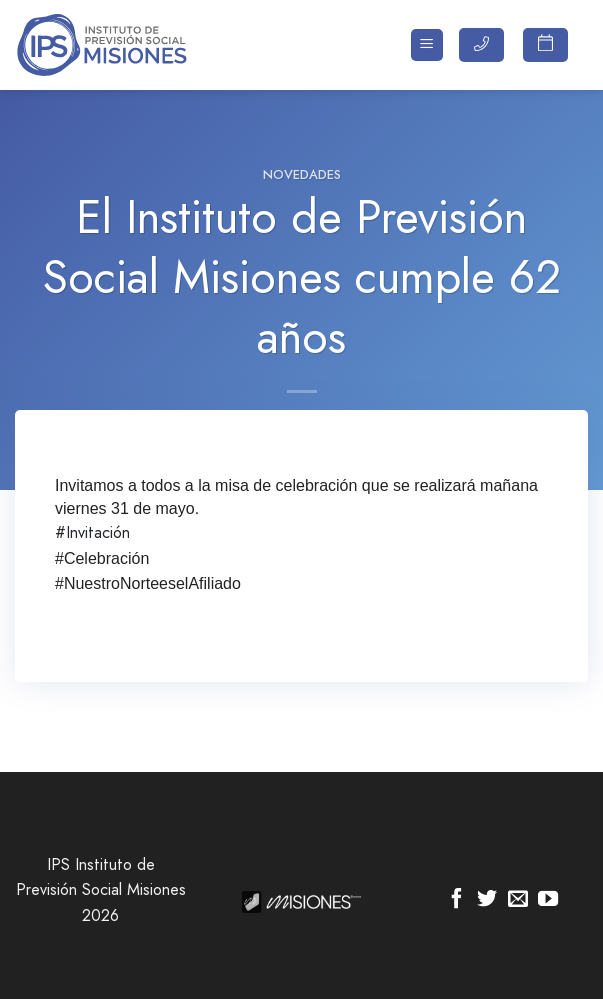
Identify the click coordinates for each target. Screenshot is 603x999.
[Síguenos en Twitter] (487, 900)
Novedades (302, 174)
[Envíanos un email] (518, 900)
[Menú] (427, 45)
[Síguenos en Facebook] (457, 900)
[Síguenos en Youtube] (548, 900)
